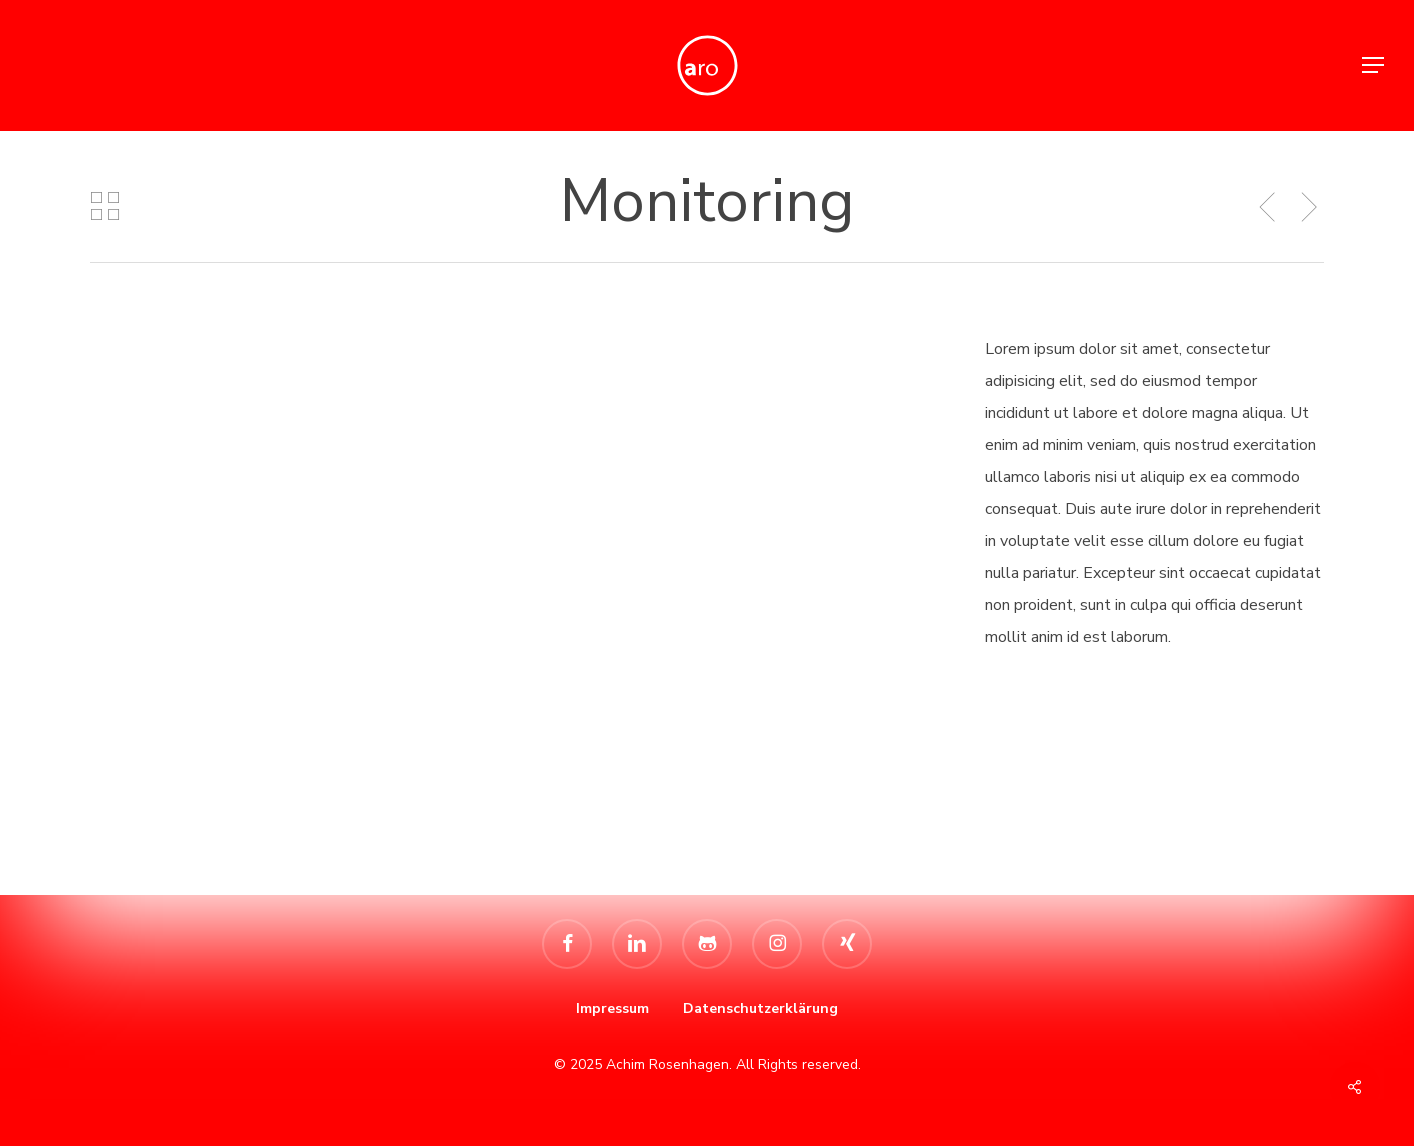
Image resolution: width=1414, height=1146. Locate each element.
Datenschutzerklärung (760, 1008)
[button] (1374, 65)
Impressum (612, 1008)
